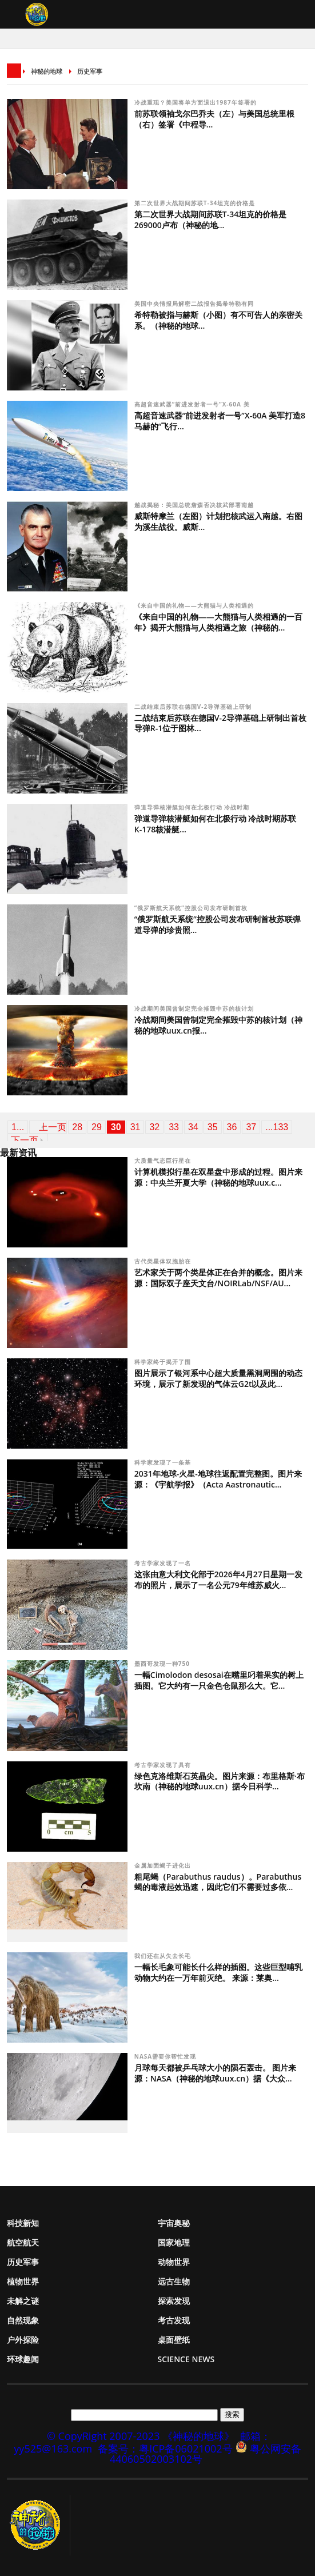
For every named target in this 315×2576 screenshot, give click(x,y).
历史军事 (89, 71)
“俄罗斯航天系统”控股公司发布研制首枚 (192, 908)
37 (251, 1127)
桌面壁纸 (174, 2339)
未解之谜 (23, 2300)
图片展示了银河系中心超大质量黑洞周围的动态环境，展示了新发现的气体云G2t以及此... (218, 1378)
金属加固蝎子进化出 (163, 1865)
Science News (186, 2359)
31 (135, 1127)
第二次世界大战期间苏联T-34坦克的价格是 (195, 203)
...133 (276, 1127)
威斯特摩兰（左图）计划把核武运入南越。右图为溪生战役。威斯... (218, 521)
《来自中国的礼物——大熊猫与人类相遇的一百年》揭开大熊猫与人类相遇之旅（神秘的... (218, 622)
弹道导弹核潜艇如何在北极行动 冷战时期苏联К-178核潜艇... (215, 824)
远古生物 (174, 2281)
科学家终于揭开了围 (163, 1362)
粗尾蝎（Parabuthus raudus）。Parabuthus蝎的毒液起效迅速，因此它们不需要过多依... (217, 1882)
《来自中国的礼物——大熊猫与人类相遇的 (195, 605)
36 (232, 1127)
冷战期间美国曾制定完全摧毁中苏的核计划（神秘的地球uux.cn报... (218, 1025)
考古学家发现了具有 (163, 1765)
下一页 (24, 1140)
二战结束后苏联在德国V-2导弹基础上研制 (194, 707)
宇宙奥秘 (174, 2223)
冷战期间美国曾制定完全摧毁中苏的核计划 (194, 1008)
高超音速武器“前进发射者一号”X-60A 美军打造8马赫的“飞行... (219, 421)
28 (77, 1127)
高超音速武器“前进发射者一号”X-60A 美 (193, 404)
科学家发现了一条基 (163, 1462)
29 (96, 1127)
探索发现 (174, 2300)
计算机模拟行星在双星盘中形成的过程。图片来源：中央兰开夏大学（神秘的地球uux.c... (218, 1177)
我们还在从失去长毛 (163, 1956)
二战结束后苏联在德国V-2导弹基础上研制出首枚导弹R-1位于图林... (220, 723)
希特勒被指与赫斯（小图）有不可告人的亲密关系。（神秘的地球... (218, 320)
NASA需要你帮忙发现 (166, 2056)
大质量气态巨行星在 (163, 1161)
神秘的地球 (46, 71)
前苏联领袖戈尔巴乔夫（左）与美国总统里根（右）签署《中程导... (214, 119)
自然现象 (23, 2320)
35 (213, 1127)
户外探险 (23, 2339)
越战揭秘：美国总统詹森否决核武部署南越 (195, 505)
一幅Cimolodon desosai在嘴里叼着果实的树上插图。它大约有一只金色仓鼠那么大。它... (219, 1680)
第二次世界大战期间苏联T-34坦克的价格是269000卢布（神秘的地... (210, 219)
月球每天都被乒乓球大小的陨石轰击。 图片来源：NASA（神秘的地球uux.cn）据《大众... (215, 2073)
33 (174, 1127)
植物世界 (23, 2281)
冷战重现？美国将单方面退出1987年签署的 (196, 102)
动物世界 (174, 2261)
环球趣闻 (23, 2359)
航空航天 (23, 2242)
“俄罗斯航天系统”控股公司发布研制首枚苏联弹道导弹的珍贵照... (217, 924)
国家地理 (174, 2242)
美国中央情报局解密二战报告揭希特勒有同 (195, 304)
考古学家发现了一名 (163, 1563)
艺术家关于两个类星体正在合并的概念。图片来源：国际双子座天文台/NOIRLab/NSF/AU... (218, 1278)
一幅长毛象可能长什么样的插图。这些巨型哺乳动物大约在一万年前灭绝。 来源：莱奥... (218, 1972)
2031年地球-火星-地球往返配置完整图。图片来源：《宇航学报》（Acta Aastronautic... (218, 1479)
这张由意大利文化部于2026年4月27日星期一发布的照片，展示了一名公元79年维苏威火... (218, 1579)
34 (193, 1127)
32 (154, 1127)
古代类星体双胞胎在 (163, 1261)
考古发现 (174, 2320)
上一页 (52, 1127)
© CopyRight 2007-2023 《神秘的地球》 (140, 2436)
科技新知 (23, 2223)
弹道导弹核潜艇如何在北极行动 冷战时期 (193, 807)
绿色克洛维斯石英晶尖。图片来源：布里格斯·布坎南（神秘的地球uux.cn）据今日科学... (219, 1781)
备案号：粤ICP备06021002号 (165, 2448)
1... (17, 1127)
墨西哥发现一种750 (163, 1664)
